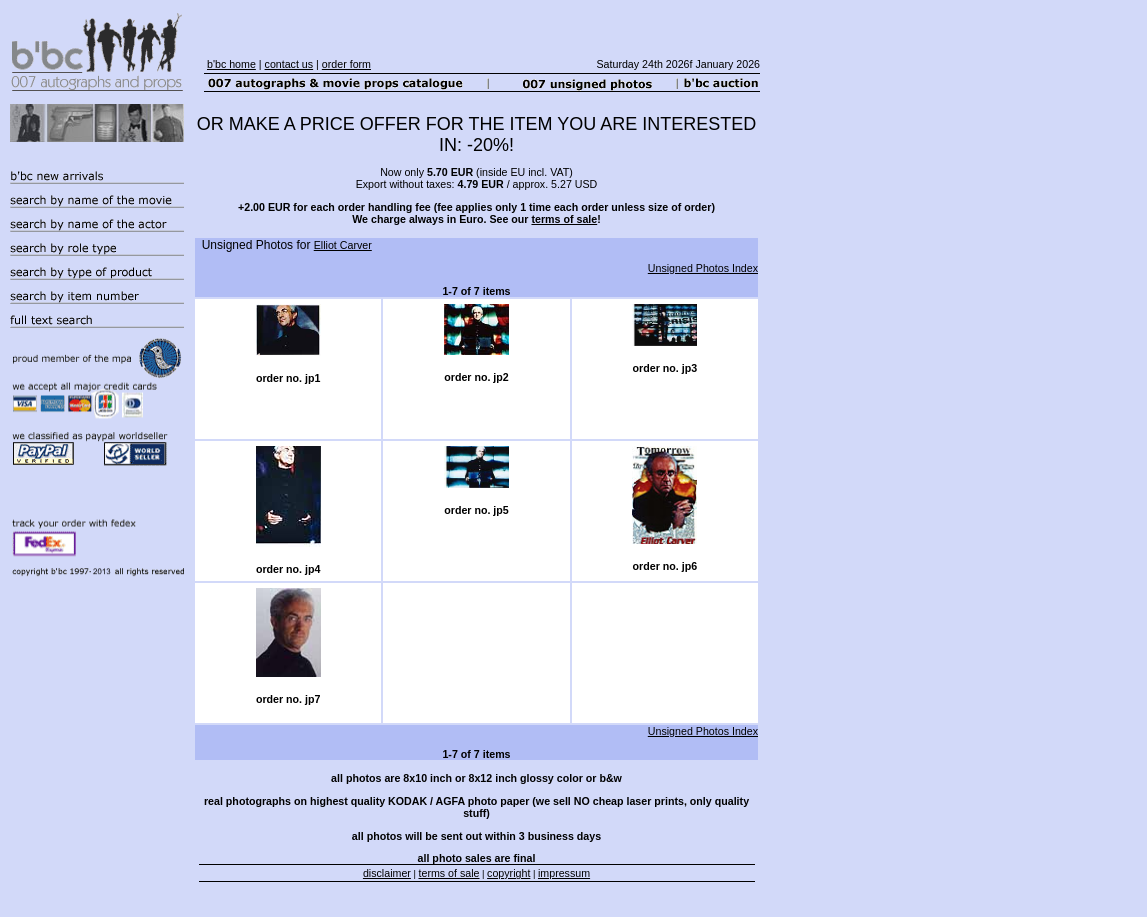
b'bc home (231, 64)
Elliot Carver (343, 245)
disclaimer (387, 873)
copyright (508, 873)
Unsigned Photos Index (703, 268)
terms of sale (564, 219)
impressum (564, 873)
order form (346, 64)
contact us (289, 64)
